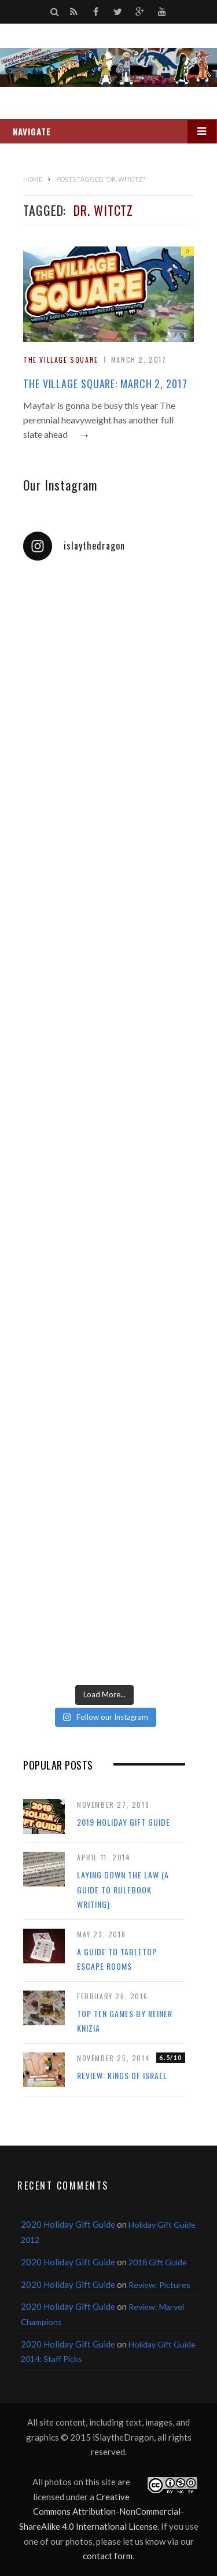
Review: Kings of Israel (122, 2075)
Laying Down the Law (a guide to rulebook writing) (123, 1889)
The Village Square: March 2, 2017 (105, 383)
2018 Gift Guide (157, 2262)
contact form (108, 2556)
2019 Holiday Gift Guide (123, 1822)
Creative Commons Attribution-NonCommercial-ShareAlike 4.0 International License (102, 2511)
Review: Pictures (159, 2285)
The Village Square (60, 359)
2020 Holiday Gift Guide (68, 2224)
